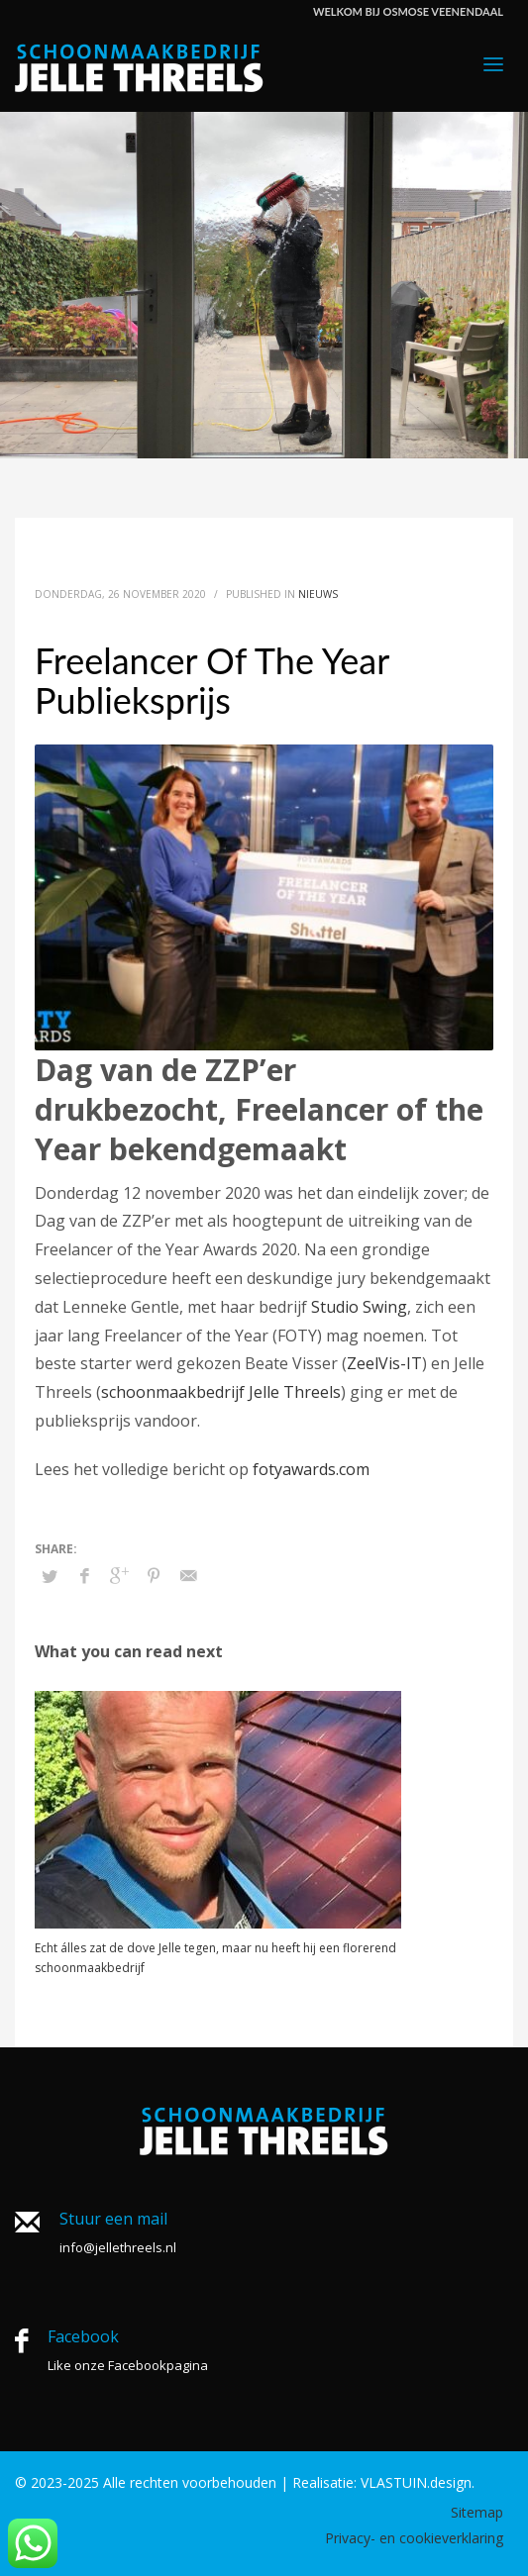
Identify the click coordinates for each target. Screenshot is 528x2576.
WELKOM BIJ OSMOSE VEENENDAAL (408, 11)
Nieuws (318, 594)
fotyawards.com (311, 1469)
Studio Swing (359, 1307)
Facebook (83, 2336)
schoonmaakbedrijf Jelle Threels (221, 1392)
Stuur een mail (113, 2218)
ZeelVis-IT (384, 1363)
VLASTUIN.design (416, 2482)
